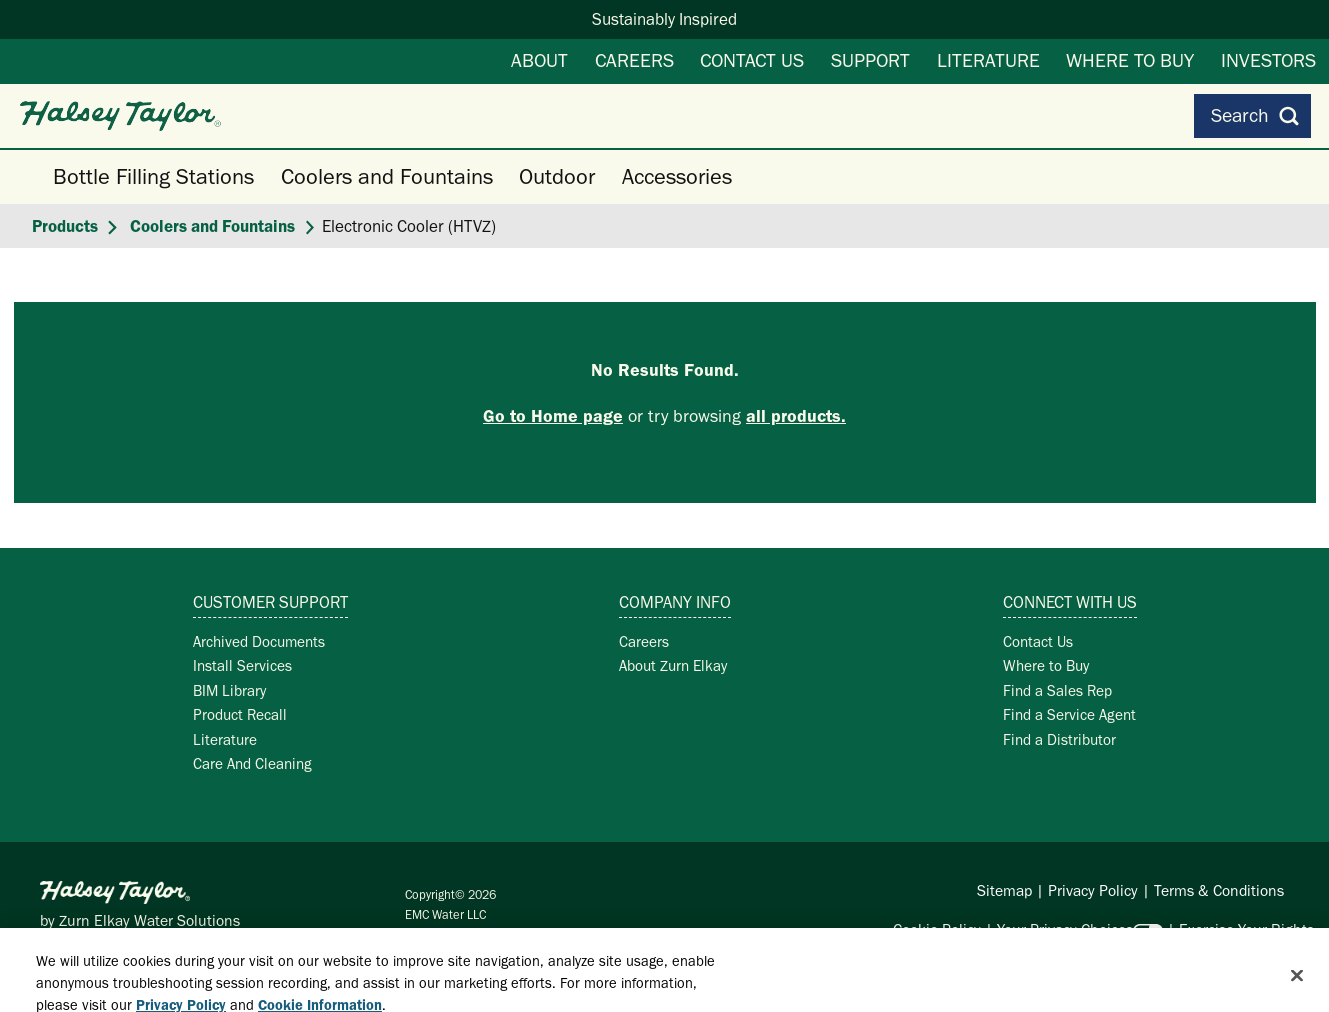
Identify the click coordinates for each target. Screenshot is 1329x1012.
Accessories (677, 176)
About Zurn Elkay (673, 665)
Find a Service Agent (1069, 714)
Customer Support (270, 602)
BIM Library (229, 690)
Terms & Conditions (1219, 890)
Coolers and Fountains (387, 176)
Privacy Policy (1093, 890)
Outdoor (557, 176)
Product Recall (240, 714)
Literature (988, 60)
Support (870, 60)
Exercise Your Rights (1246, 929)
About (539, 60)
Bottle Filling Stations (153, 176)
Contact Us (752, 60)
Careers (634, 60)
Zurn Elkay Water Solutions (149, 920)
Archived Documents (259, 641)
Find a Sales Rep (1057, 690)
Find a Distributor (1059, 739)
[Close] (1297, 984)
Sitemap (1004, 890)
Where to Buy (1130, 60)
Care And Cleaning (252, 763)
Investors (1268, 60)
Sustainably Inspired (664, 19)
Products (65, 226)
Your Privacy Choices (1065, 929)
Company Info (675, 602)
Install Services (242, 665)
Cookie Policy (937, 929)
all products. (796, 416)
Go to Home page (553, 416)
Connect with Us (1070, 602)
